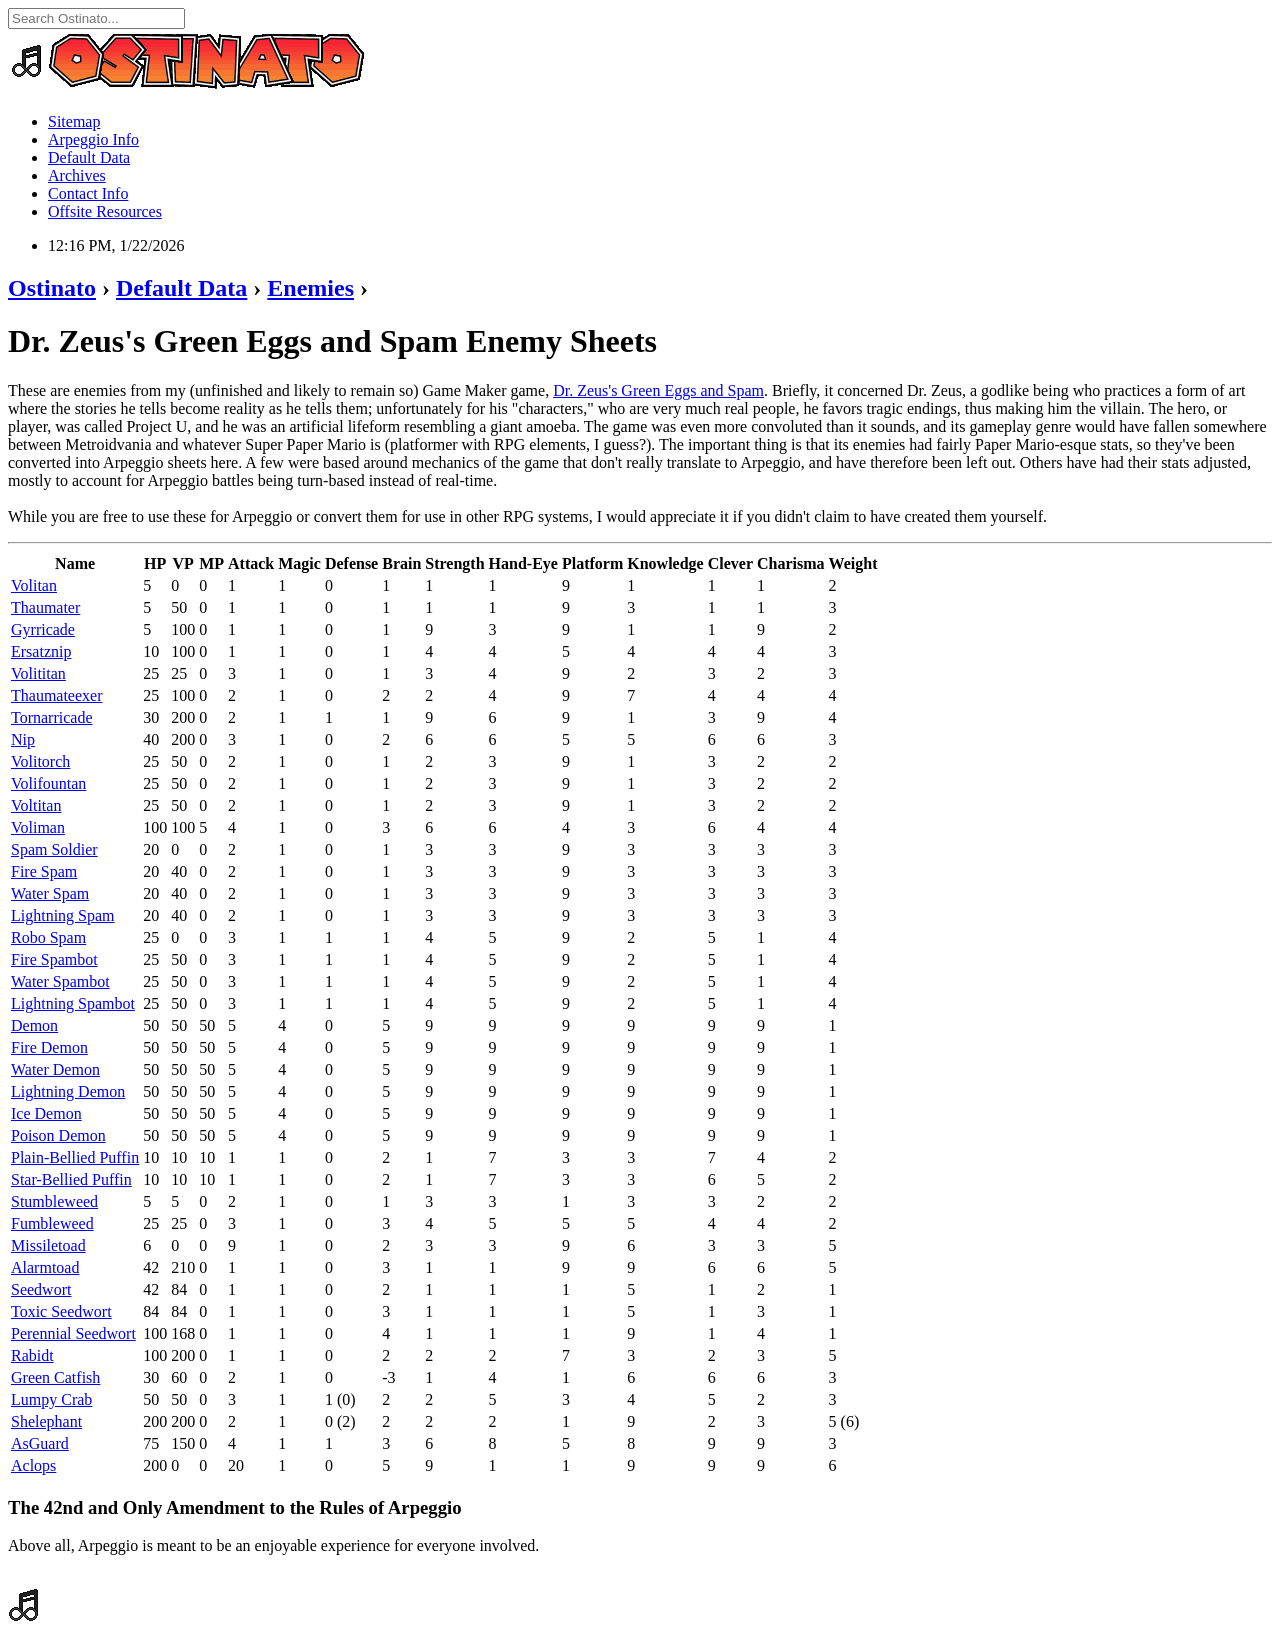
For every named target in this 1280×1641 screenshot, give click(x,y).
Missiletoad (48, 1245)
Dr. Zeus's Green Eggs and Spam (658, 390)
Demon (34, 1025)
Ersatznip (41, 651)
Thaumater (45, 607)
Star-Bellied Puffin (71, 1179)
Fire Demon (49, 1047)
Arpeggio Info (93, 139)
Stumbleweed (54, 1201)
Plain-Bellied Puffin (75, 1157)
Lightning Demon (68, 1091)
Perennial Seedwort (73, 1333)
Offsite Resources (105, 211)
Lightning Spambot (73, 1003)
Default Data (89, 157)
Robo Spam (48, 937)
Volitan (34, 585)
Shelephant (46, 1421)
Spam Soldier (54, 849)
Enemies (310, 288)
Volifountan (48, 783)
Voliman (38, 827)
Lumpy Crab (51, 1399)
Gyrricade (43, 629)
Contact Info (88, 193)
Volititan (38, 673)
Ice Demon (46, 1113)
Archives (77, 175)
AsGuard (40, 1443)
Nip (23, 739)
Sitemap (74, 121)
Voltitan (36, 805)
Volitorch (40, 761)
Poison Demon (58, 1135)
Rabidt (32, 1355)
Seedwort (41, 1289)
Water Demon (55, 1069)
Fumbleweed (52, 1223)
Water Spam (50, 893)
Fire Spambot (54, 959)
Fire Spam (44, 871)
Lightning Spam (63, 915)
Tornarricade (52, 717)
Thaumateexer (57, 695)
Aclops (33, 1465)
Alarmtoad (45, 1267)
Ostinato (52, 288)
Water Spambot (60, 981)
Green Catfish (55, 1377)
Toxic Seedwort (61, 1311)
